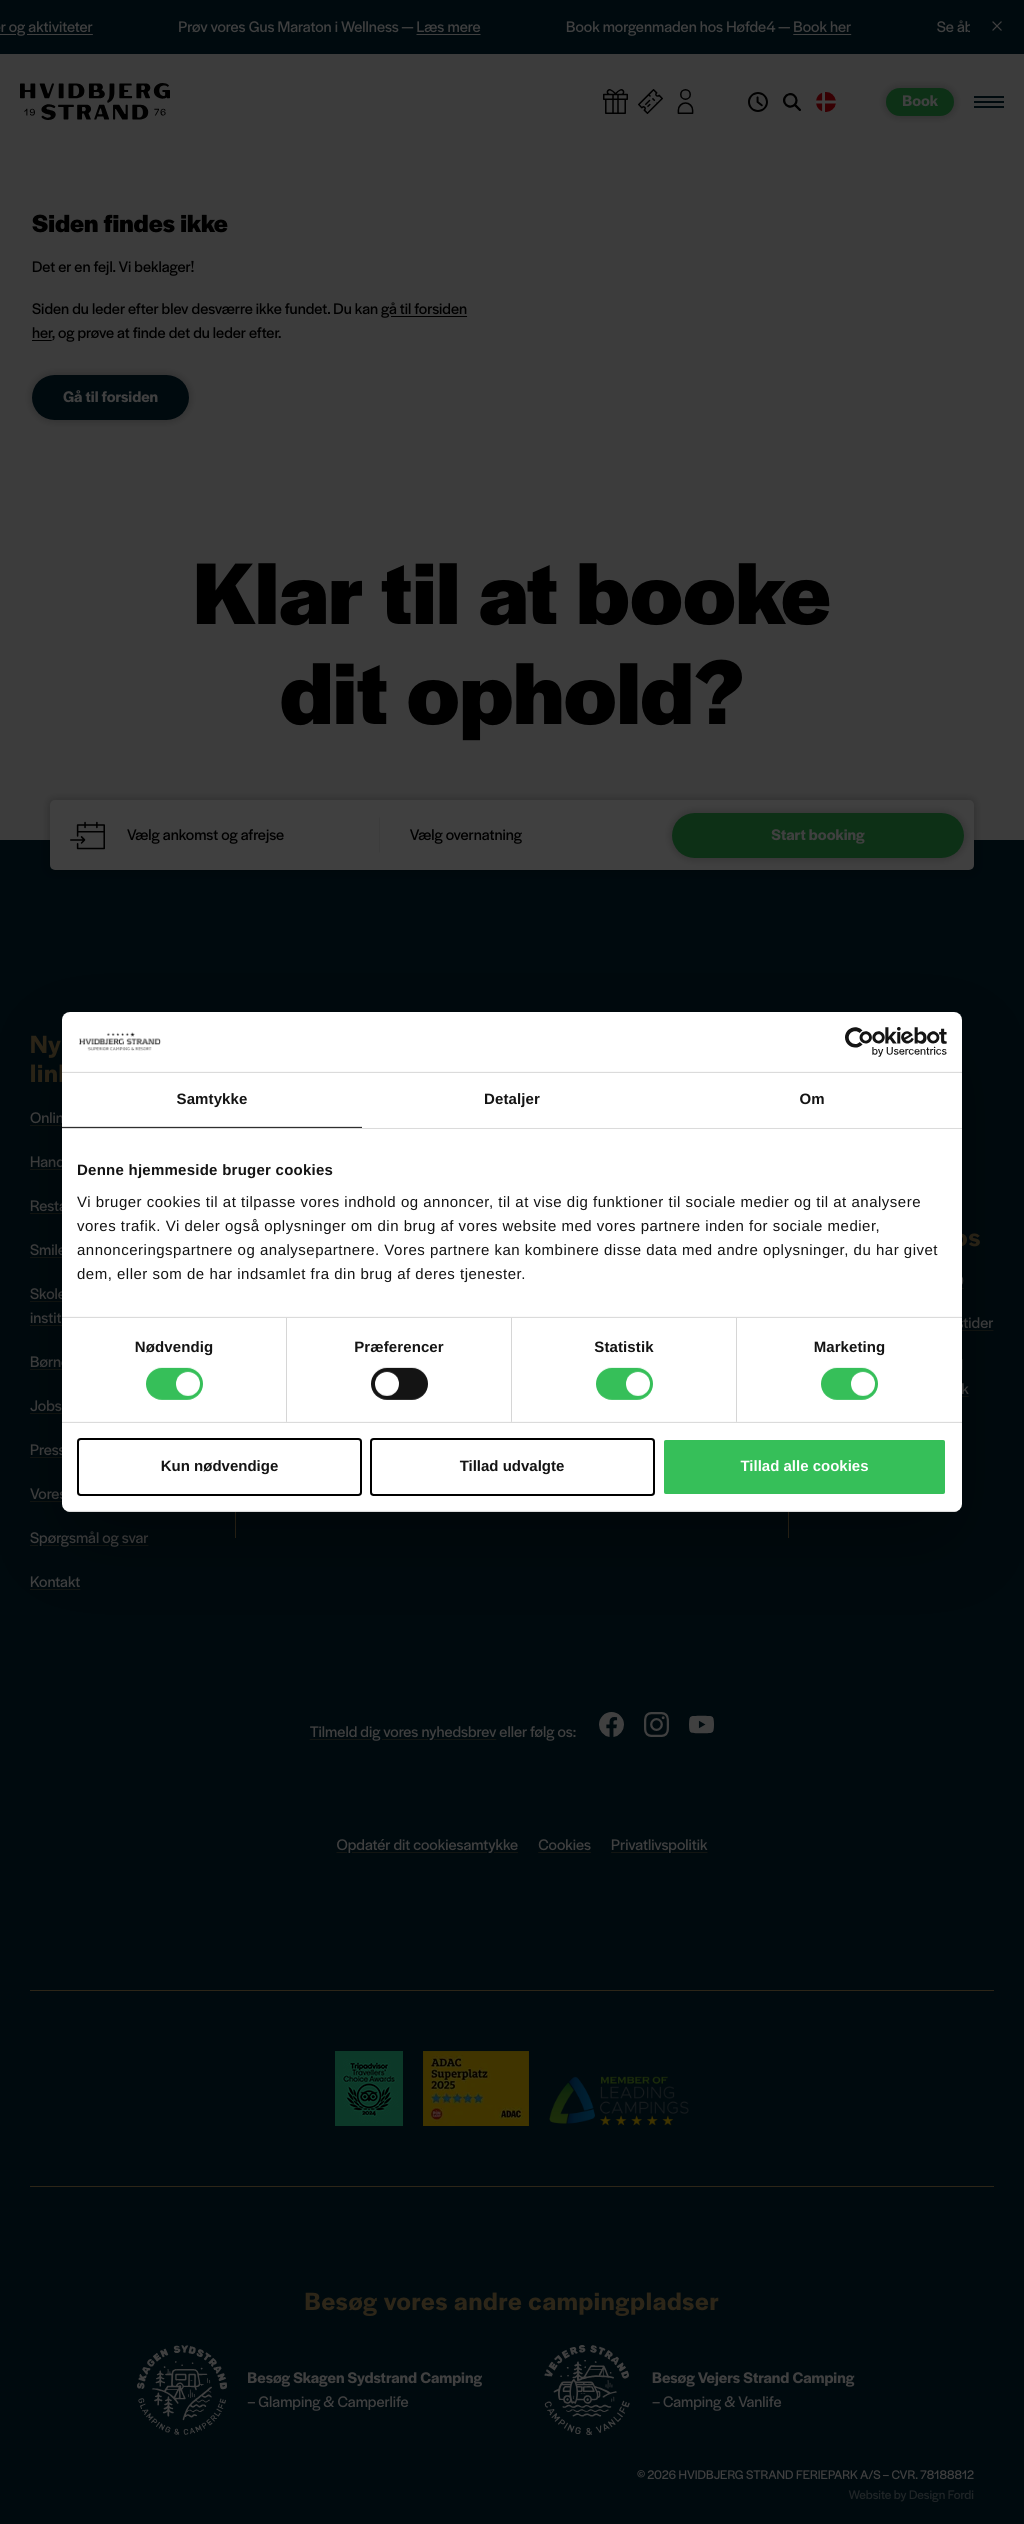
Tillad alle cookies (804, 1466)
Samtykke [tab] (212, 1099)
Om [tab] (811, 1099)
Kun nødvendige (220, 1466)
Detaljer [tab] (512, 1099)
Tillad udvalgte (512, 1466)
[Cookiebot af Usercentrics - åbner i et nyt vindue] (859, 1042)
